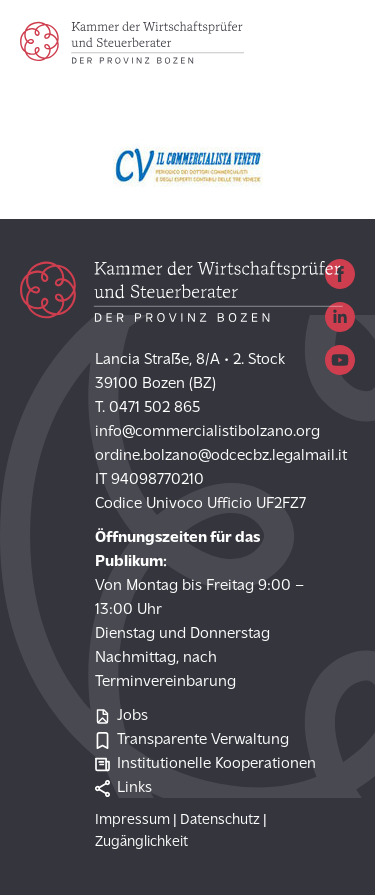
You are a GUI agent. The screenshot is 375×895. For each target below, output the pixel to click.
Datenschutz (220, 820)
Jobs (121, 716)
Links (123, 788)
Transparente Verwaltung (192, 740)
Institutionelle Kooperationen (205, 764)
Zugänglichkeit (141, 842)
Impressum (132, 820)
